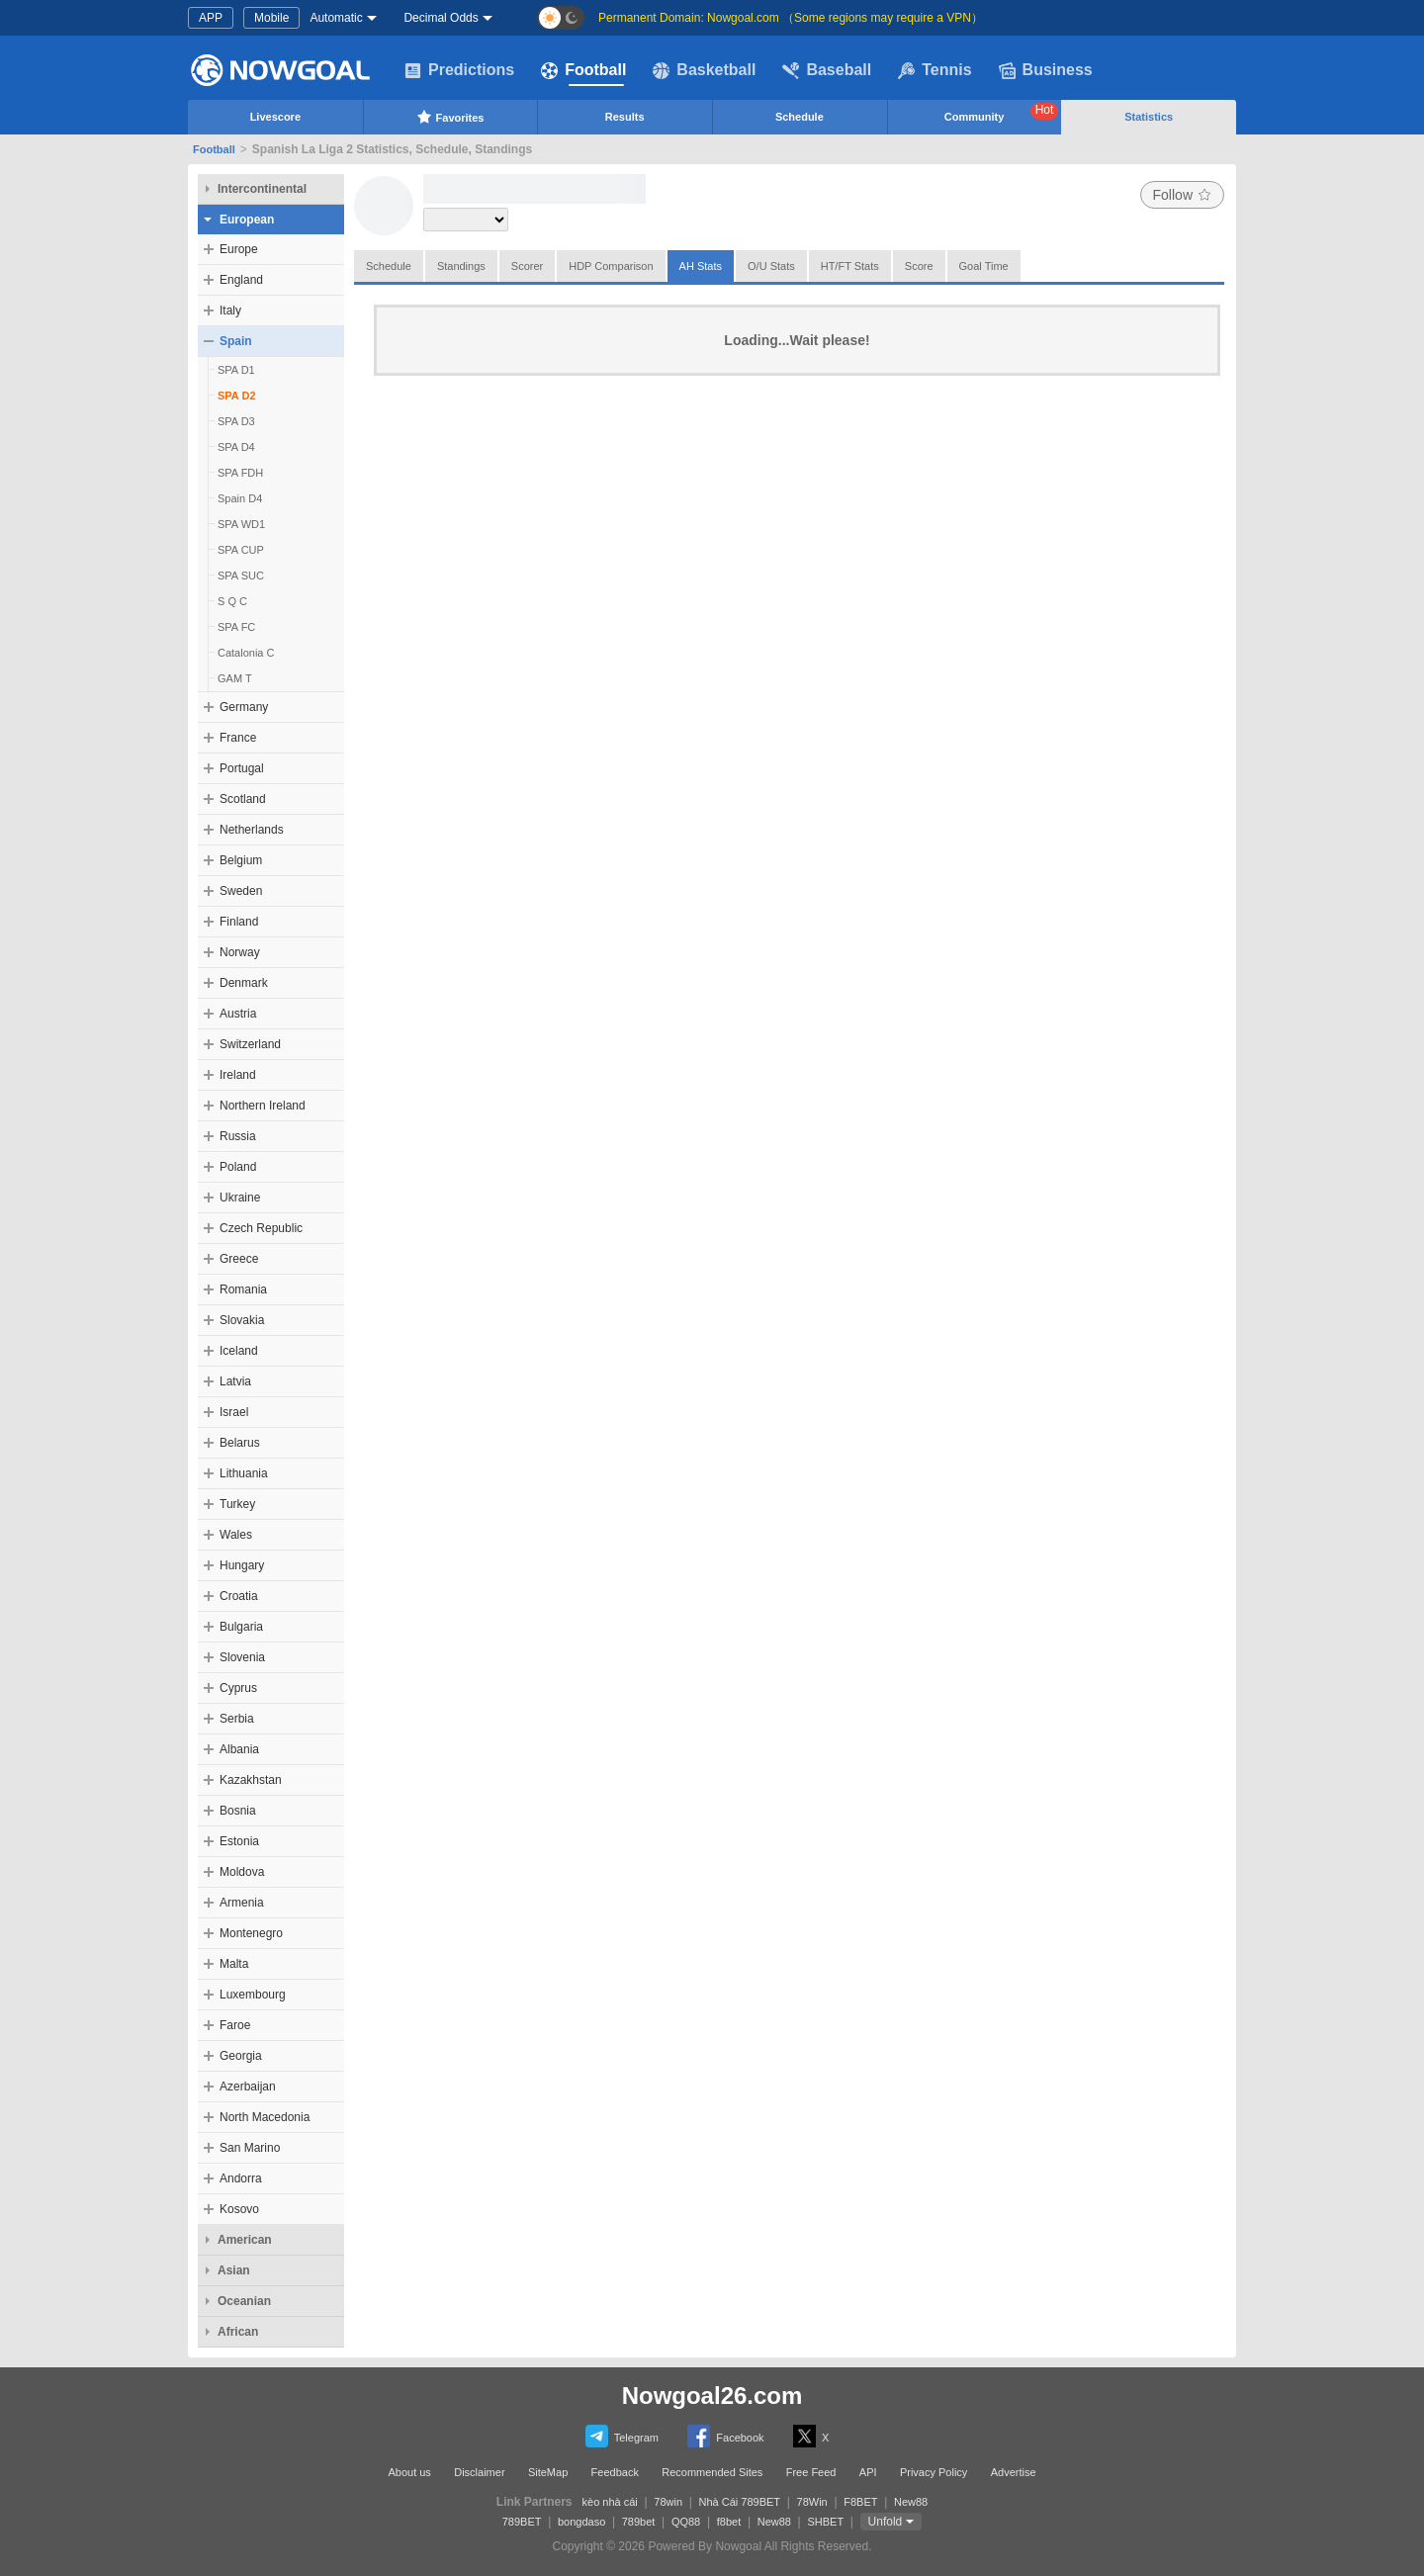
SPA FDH (240, 473)
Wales (236, 1535)
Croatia (239, 1596)
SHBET (825, 2522)
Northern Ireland (263, 1105)
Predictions (459, 70)
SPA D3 (236, 421)
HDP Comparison (611, 266)
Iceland (239, 1351)
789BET (522, 2522)
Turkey (237, 1504)
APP (210, 18)
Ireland (238, 1075)
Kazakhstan (251, 1780)
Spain (236, 341)
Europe (239, 249)
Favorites (450, 117)
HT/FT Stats (850, 266)
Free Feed (811, 2472)
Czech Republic (261, 1228)
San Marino (250, 2148)
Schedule (799, 117)
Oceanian (244, 2301)
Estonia (239, 1841)
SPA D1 (236, 370)
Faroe (235, 2025)
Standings (461, 266)
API (868, 2472)
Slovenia (242, 1657)
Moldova (242, 1872)
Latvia (235, 1381)
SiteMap (548, 2472)
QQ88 (685, 2522)
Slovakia (242, 1320)
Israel (234, 1412)
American (245, 2240)
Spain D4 (240, 498)
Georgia (241, 2056)
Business (1046, 70)
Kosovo (239, 2209)
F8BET (860, 2502)
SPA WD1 (241, 524)
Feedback (615, 2472)
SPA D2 (237, 395)
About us (409, 2472)
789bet (639, 2522)
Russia (238, 1136)
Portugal (242, 768)
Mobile (271, 18)
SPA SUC (241, 575)
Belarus (240, 1443)
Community (1001, 113)
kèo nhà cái (610, 2502)
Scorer (527, 266)
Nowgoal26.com (712, 2395)
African (238, 2332)
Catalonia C (246, 653)
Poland (238, 1167)
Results (625, 117)
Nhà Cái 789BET (740, 2502)
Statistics (1148, 117)
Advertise (1013, 2472)
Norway (240, 952)
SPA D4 (236, 447)
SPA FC (236, 627)
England (241, 280)
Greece (239, 1259)
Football (583, 70)
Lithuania (244, 1473)
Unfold (885, 2522)
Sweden (241, 891)
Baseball (826, 70)
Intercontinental (262, 189)
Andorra (241, 2178)
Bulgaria (241, 1627)
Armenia (242, 1903)
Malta (234, 1964)
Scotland (243, 799)
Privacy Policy (933, 2472)
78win (668, 2502)
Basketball (704, 70)
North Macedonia (265, 2117)
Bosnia (238, 1811)
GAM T (235, 678)
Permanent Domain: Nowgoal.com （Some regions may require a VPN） (790, 18)
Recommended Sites (712, 2472)
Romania (243, 1289)
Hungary (242, 1565)
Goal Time (984, 266)
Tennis (934, 70)
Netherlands (252, 830)
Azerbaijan (248, 2086)
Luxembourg (253, 1994)
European (247, 219)
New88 (911, 2502)
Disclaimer (479, 2472)
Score (919, 266)
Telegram (622, 2436)
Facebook (725, 2436)
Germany (244, 707)
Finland (239, 922)
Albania (239, 1749)
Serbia (237, 1719)
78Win (812, 2502)
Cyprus (238, 1688)
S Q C (232, 601)
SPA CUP (241, 550)
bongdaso (581, 2522)
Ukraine (240, 1197)
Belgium (241, 860)
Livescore (275, 117)
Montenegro (251, 1933)
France (238, 738)
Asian (234, 2270)
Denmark (244, 983)
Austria (238, 1014)
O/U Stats (771, 266)
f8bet (729, 2522)
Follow (1182, 195)
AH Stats (700, 266)
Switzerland (250, 1044)
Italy (230, 310)
